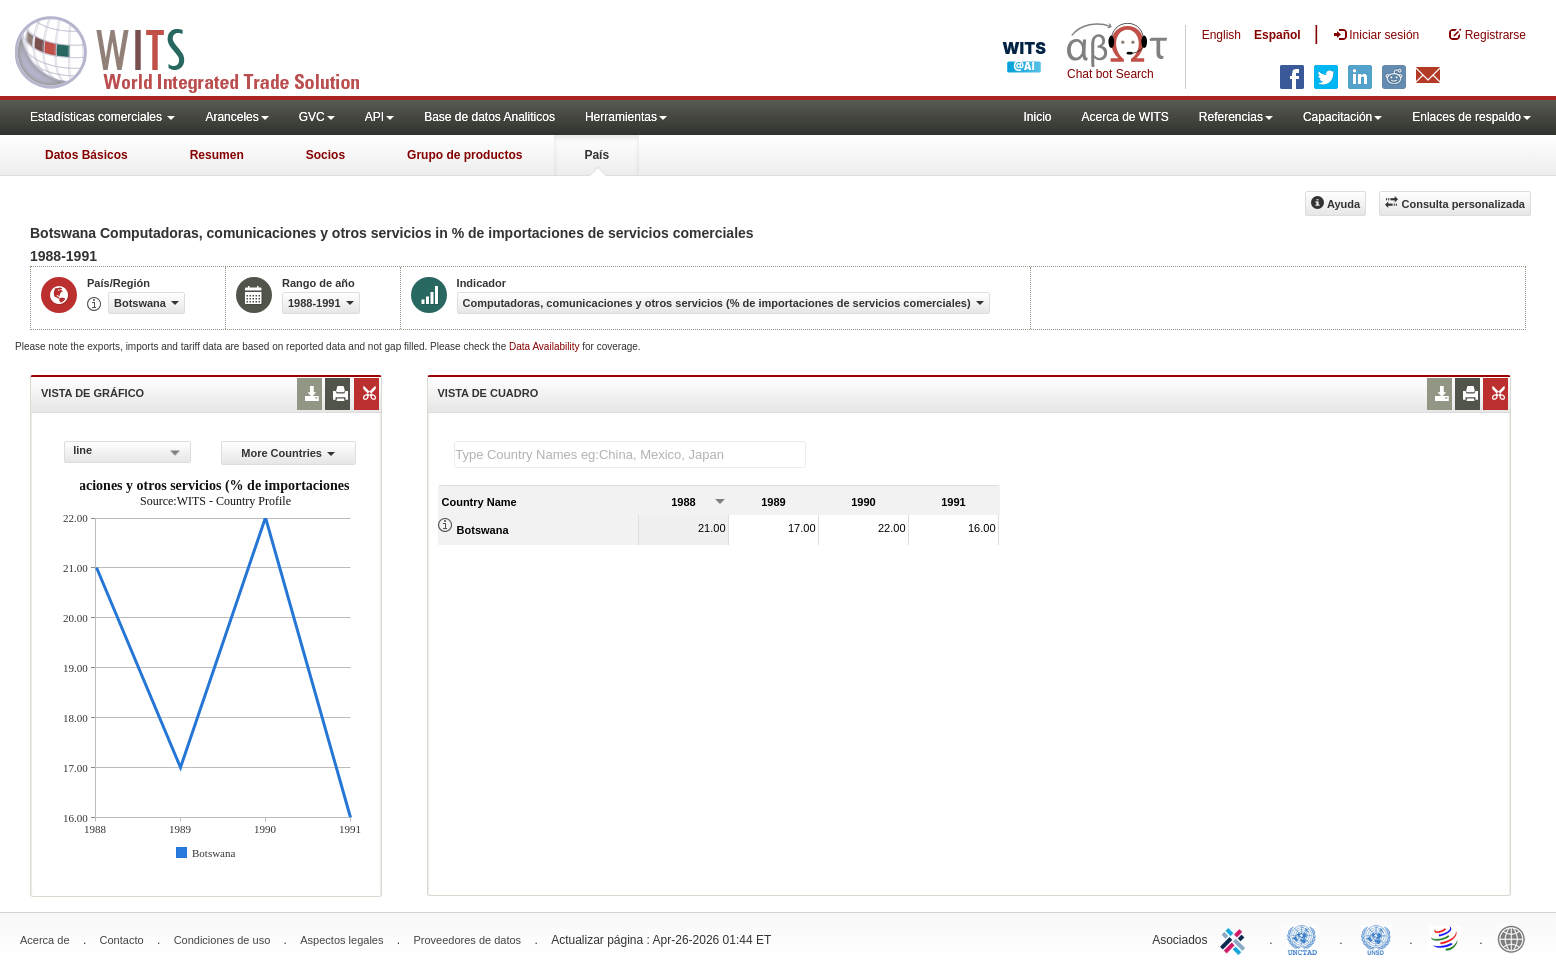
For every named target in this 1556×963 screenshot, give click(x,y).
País (596, 155)
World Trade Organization (1446, 938)
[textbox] (630, 454)
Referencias (1236, 117)
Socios (325, 155)
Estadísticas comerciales (102, 117)
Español (1277, 35)
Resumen (217, 155)
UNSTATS (1376, 938)
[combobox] (127, 452)
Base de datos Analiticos (489, 117)
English (1221, 35)
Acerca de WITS (1124, 117)
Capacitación (1342, 117)
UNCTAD (1306, 938)
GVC (317, 117)
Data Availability (545, 346)
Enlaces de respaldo (1471, 117)
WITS (200, 50)
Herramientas (626, 117)
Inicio (1037, 117)
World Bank (1516, 938)
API (379, 117)
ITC (1236, 938)
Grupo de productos (464, 155)
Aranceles (236, 117)
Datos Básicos (86, 155)
